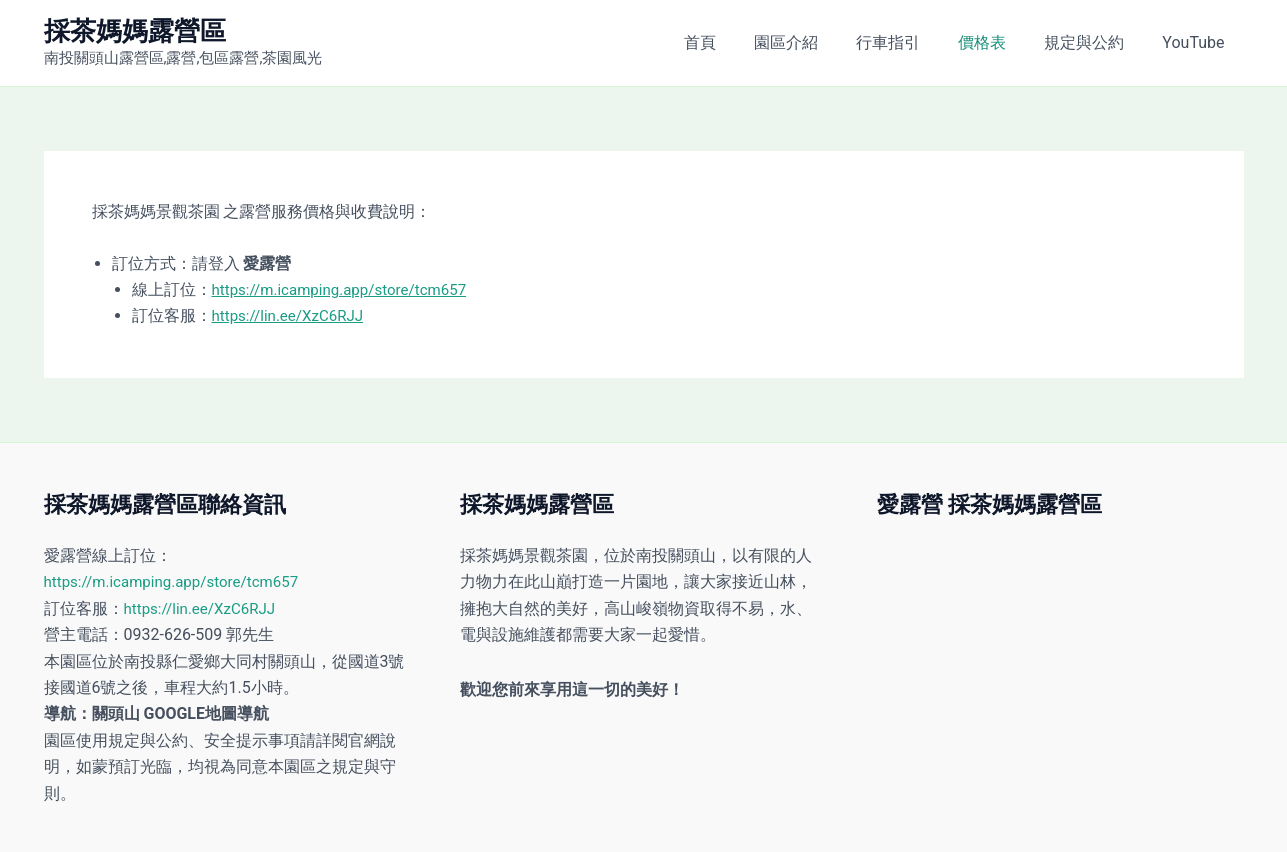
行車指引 (909, 42)
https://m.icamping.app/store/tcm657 (347, 289)
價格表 (997, 42)
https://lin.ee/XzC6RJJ (292, 315)
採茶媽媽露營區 (135, 31)
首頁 (733, 42)
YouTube (1196, 42)
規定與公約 (1093, 42)
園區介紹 (813, 42)
